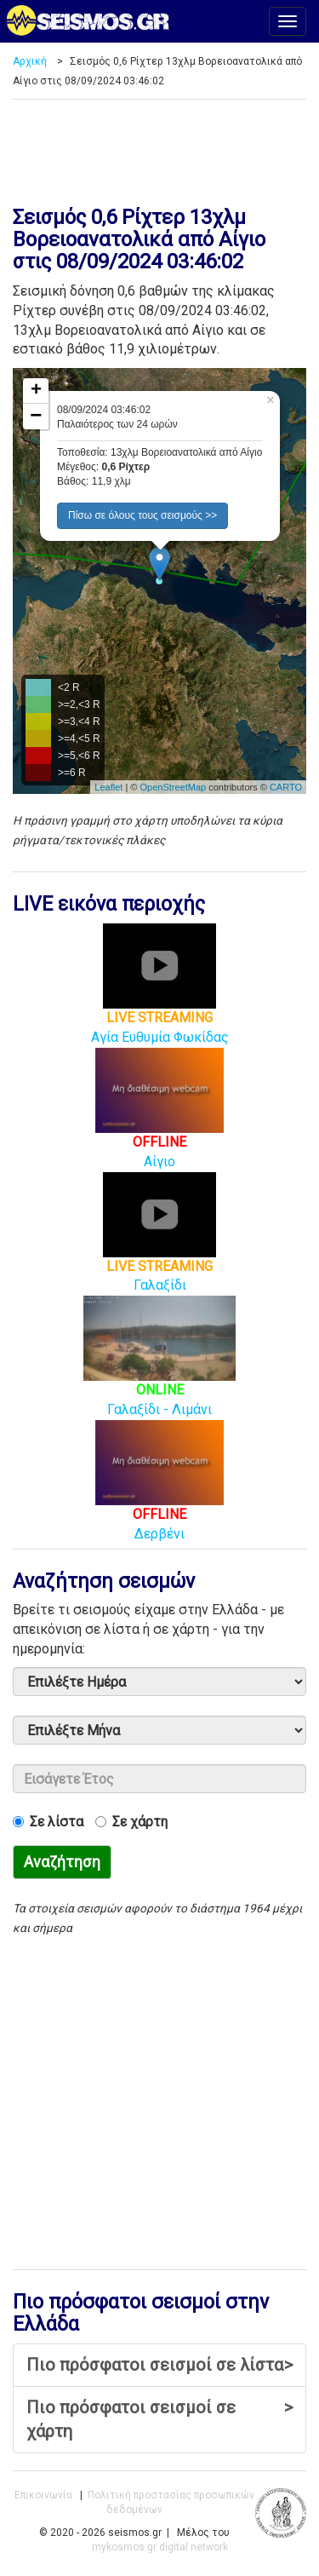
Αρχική (30, 61)
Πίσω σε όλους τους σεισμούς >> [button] (142, 515)
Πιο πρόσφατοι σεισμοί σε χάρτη (159, 2418)
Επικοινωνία (43, 2495)
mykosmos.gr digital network (160, 2547)
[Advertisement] (159, 146)
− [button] (36, 416)
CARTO (286, 787)
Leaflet (108, 787)
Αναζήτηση (62, 1862)
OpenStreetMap (173, 787)
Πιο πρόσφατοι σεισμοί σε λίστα (159, 2365)
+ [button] (36, 391)
